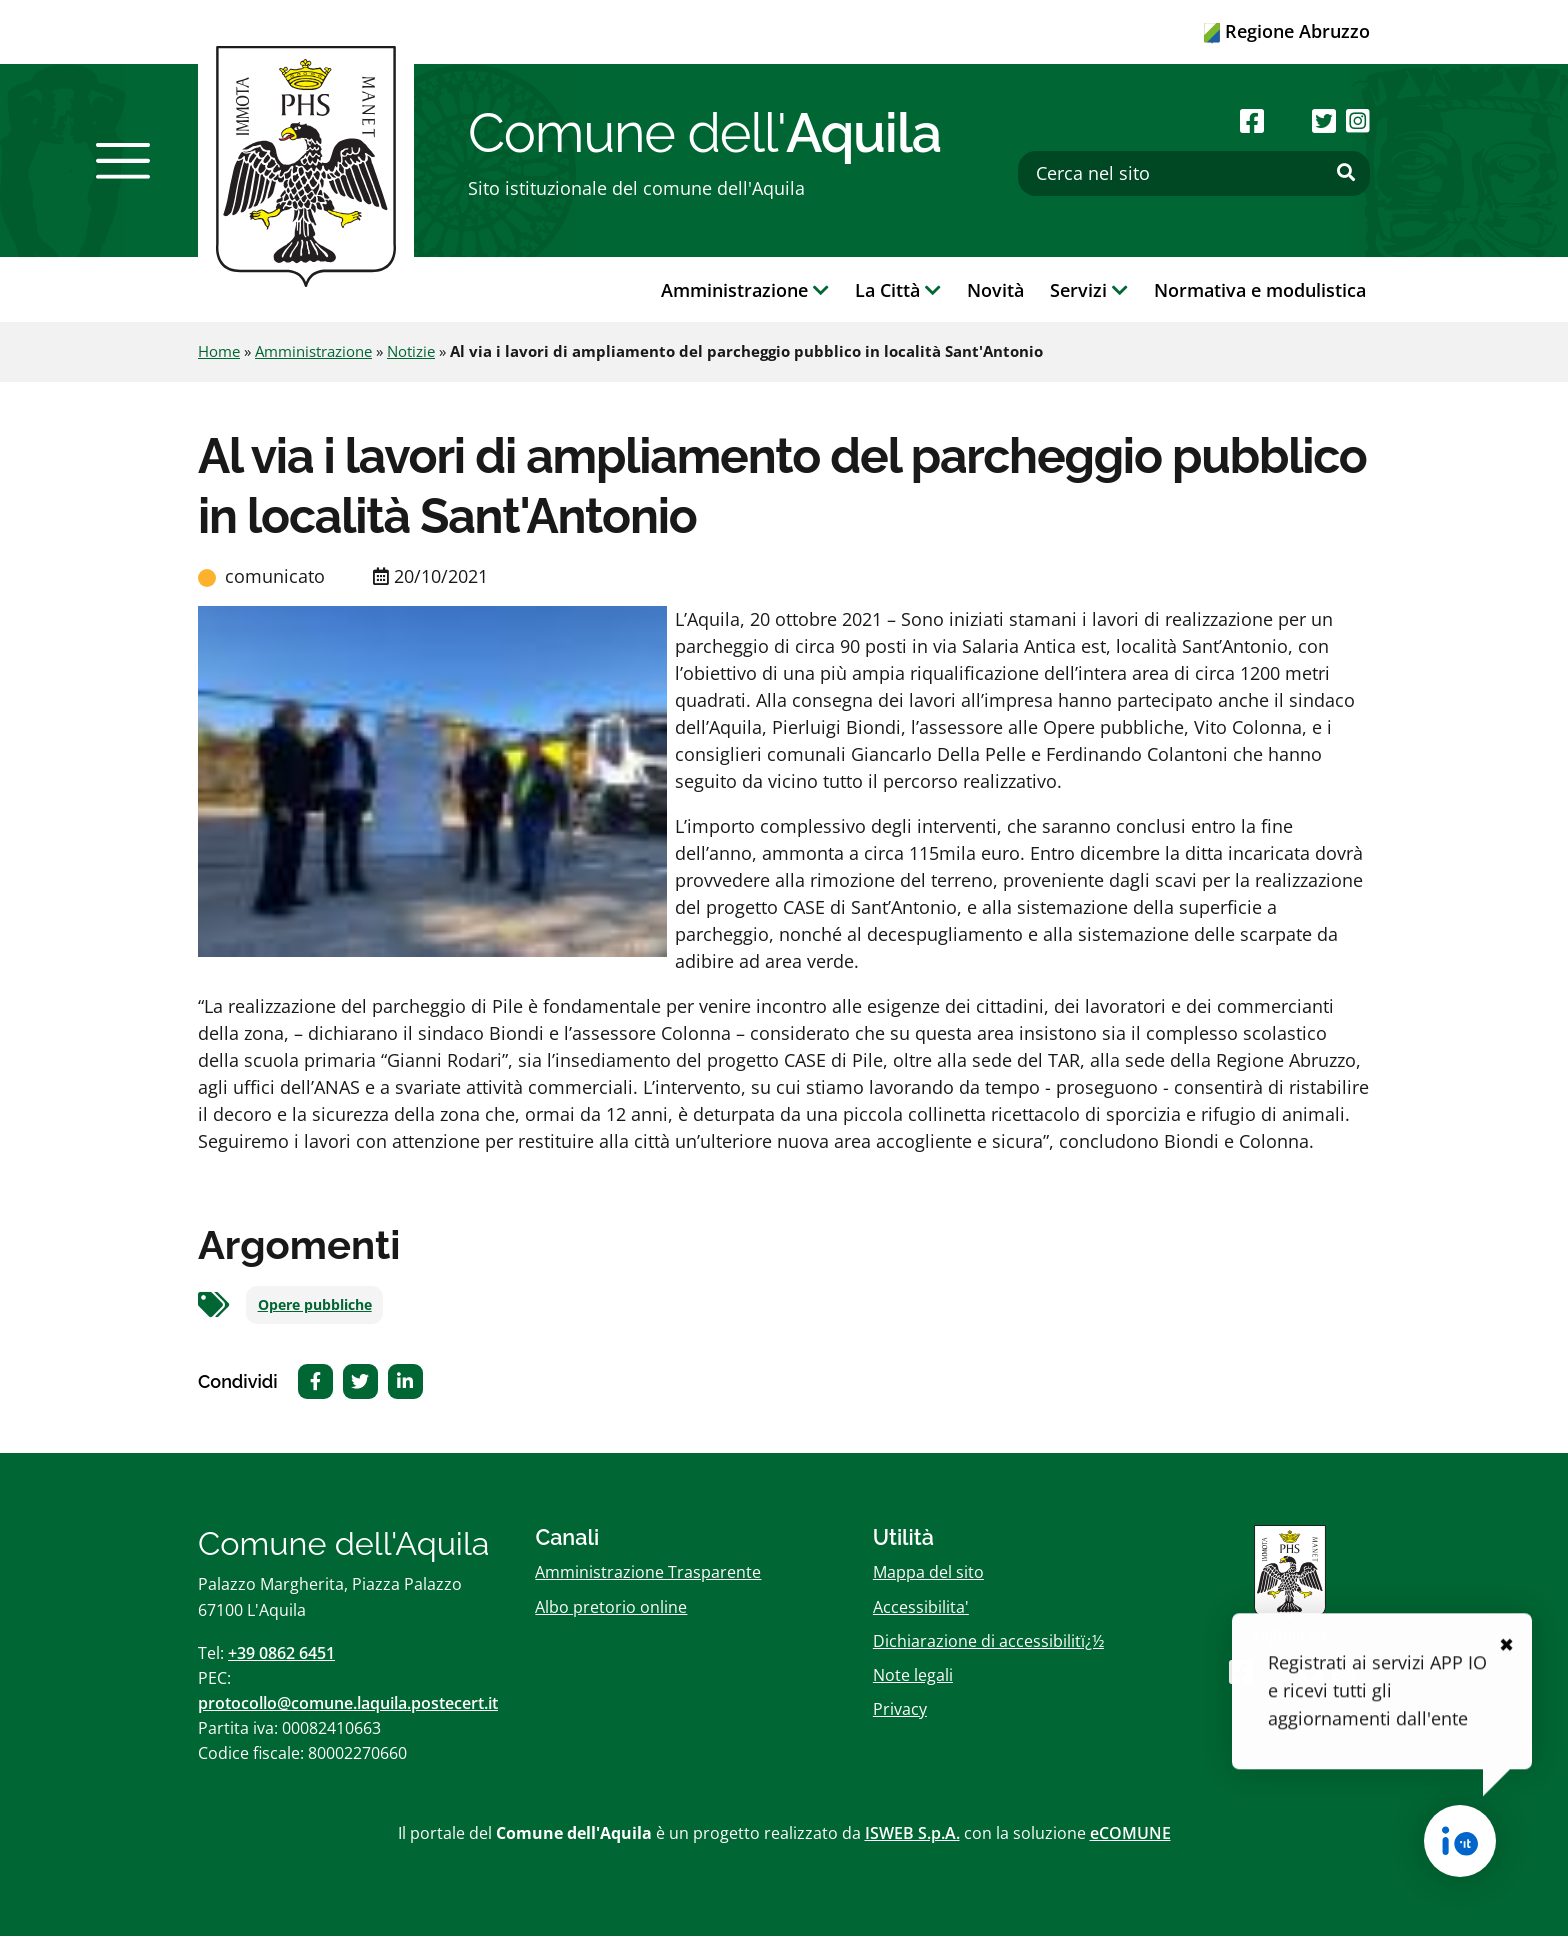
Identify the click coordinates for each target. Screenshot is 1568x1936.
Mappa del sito (928, 1572)
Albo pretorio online (611, 1607)
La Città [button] (898, 290)
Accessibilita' (921, 1607)
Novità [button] (995, 290)
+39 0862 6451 (281, 1653)
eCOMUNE (1130, 1833)
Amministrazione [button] (745, 290)
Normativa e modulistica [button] (1260, 290)
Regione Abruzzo (1287, 31)
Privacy (900, 1709)
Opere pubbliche (315, 1305)
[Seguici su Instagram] (1358, 120)
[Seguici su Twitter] (1324, 120)
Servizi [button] (1089, 290)
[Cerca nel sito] (1194, 173)
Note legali (913, 1675)
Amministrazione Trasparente (648, 1572)
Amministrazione (313, 351)
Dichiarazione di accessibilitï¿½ (988, 1641)
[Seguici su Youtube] (1287, 120)
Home (219, 351)
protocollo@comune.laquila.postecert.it (348, 1703)
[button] (123, 161)
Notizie (411, 351)
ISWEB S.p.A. (912, 1833)
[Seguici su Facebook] (1252, 120)
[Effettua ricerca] (1346, 173)
